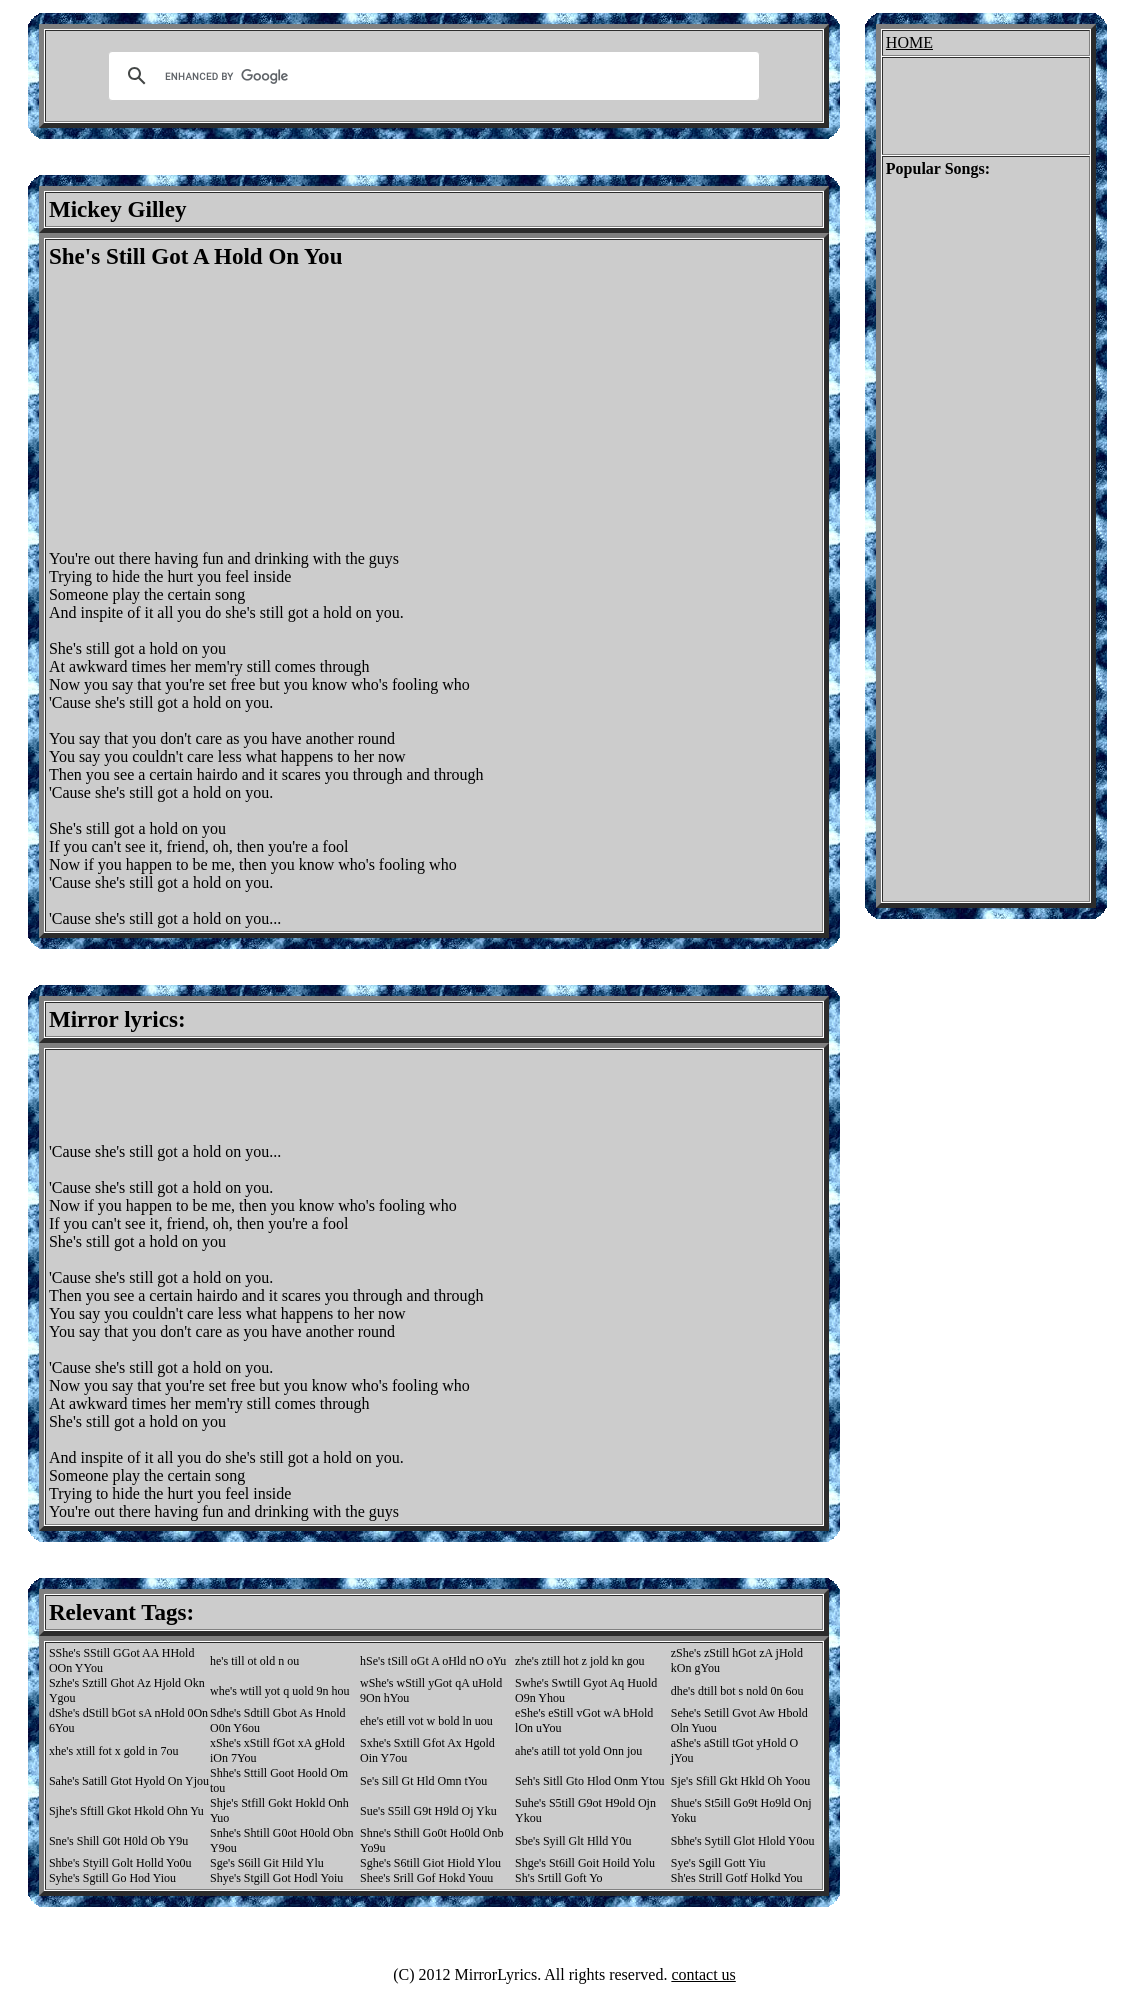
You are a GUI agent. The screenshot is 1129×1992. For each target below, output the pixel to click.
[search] (431, 76)
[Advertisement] (217, 410)
